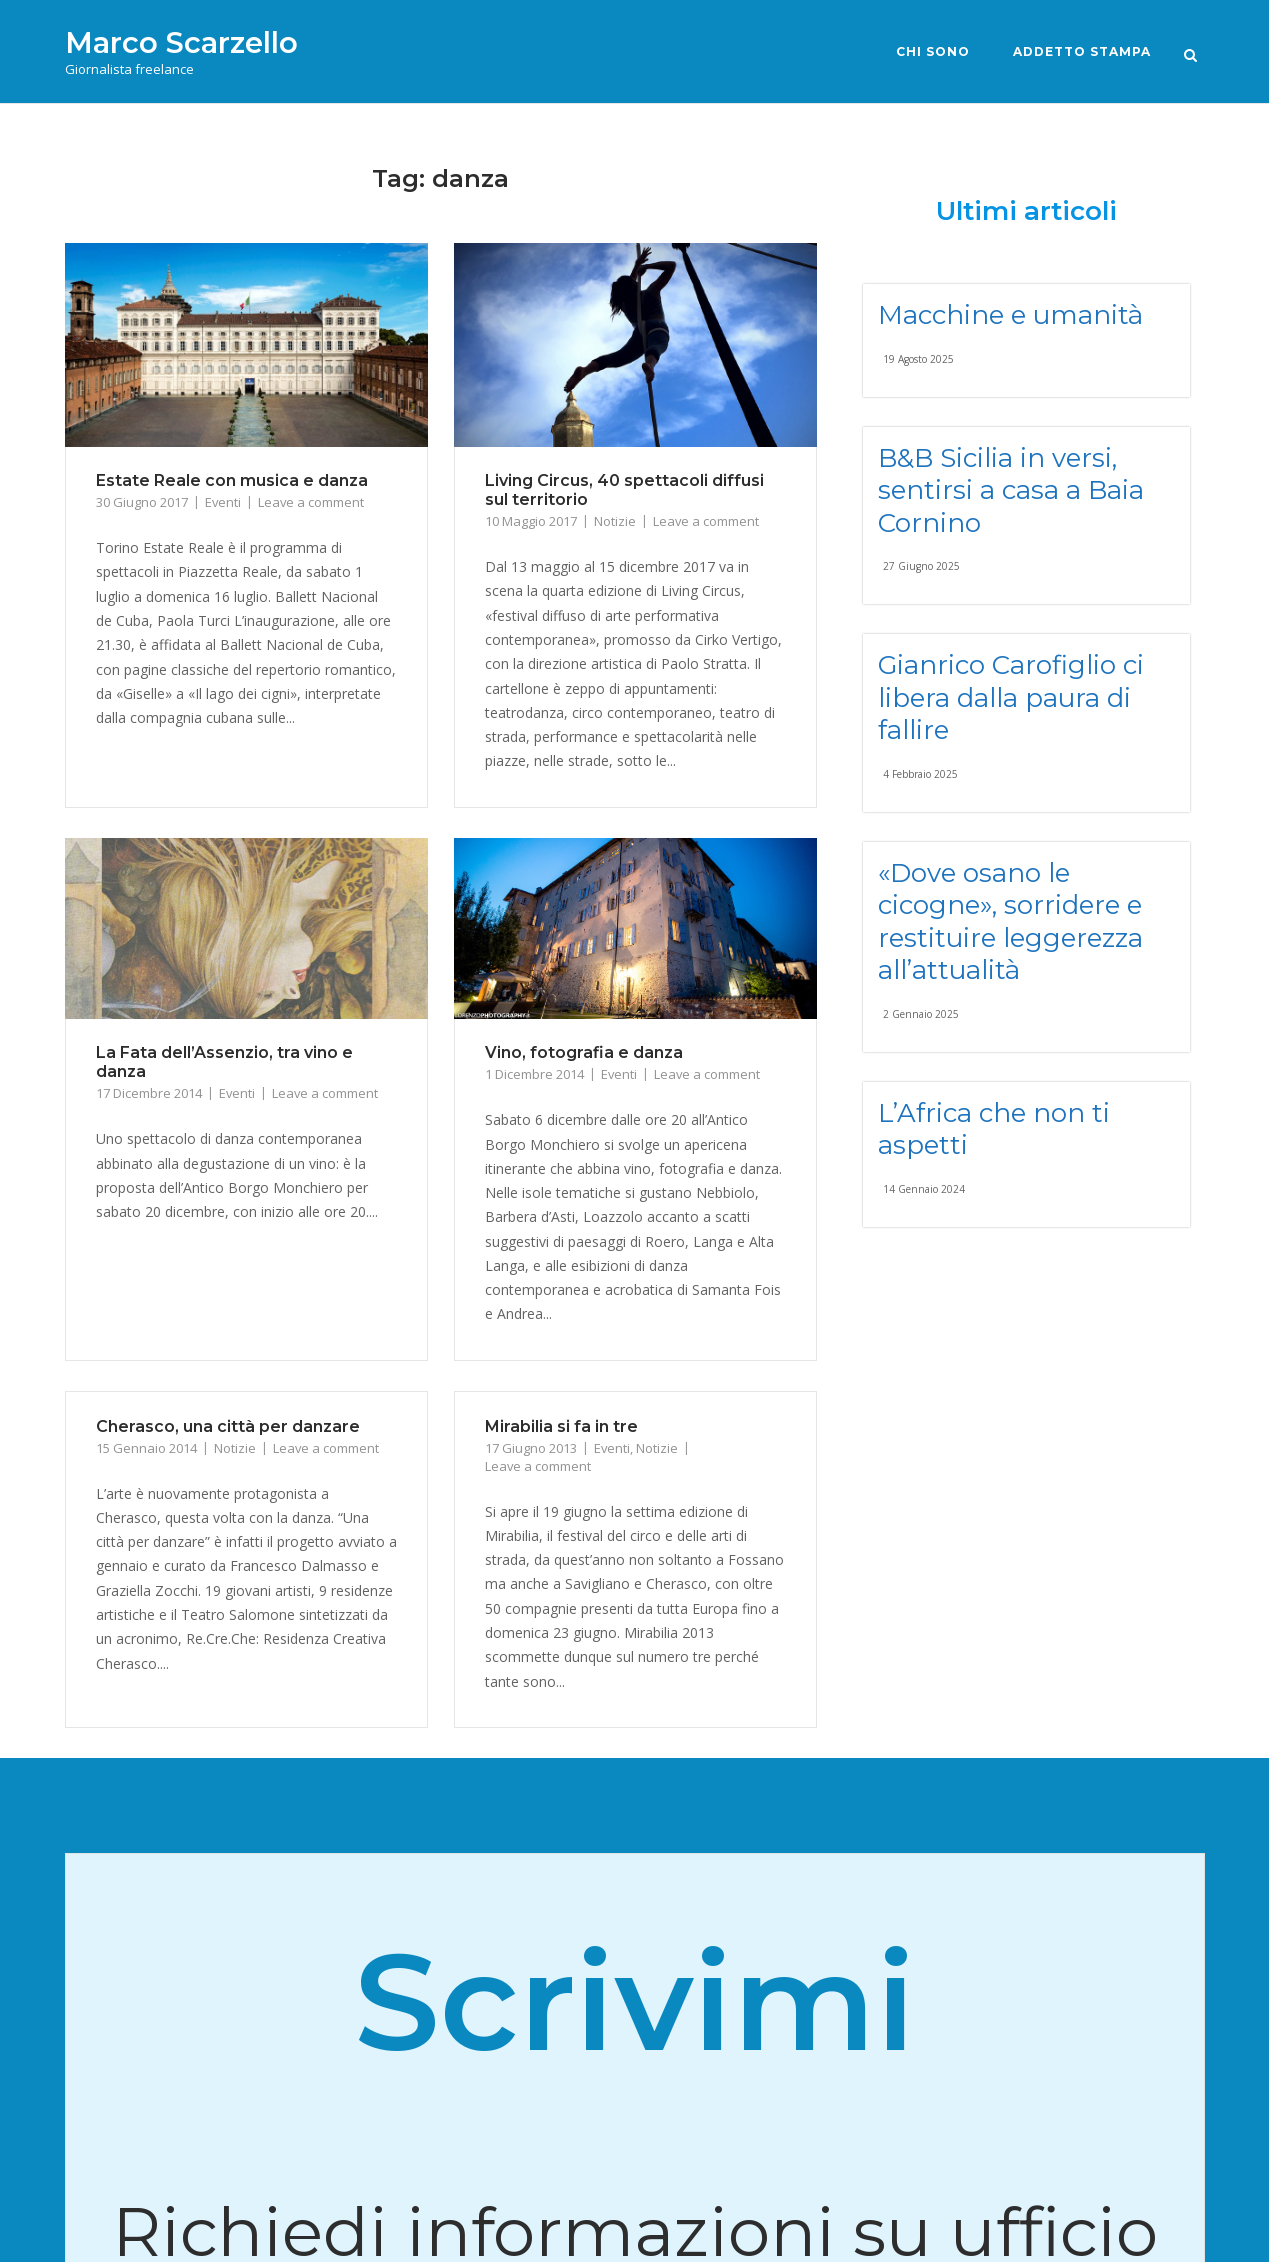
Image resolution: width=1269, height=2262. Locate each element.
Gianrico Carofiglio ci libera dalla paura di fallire (1011, 697)
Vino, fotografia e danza (584, 1052)
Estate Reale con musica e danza (232, 480)
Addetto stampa (1078, 51)
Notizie (615, 521)
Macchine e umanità (1010, 315)
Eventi (223, 502)
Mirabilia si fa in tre (561, 1426)
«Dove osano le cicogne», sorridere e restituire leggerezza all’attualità (1010, 922)
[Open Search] (1196, 54)
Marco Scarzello (181, 42)
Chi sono (929, 51)
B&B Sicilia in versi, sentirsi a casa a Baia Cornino (1011, 490)
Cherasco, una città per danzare (228, 1426)
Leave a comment (311, 502)
